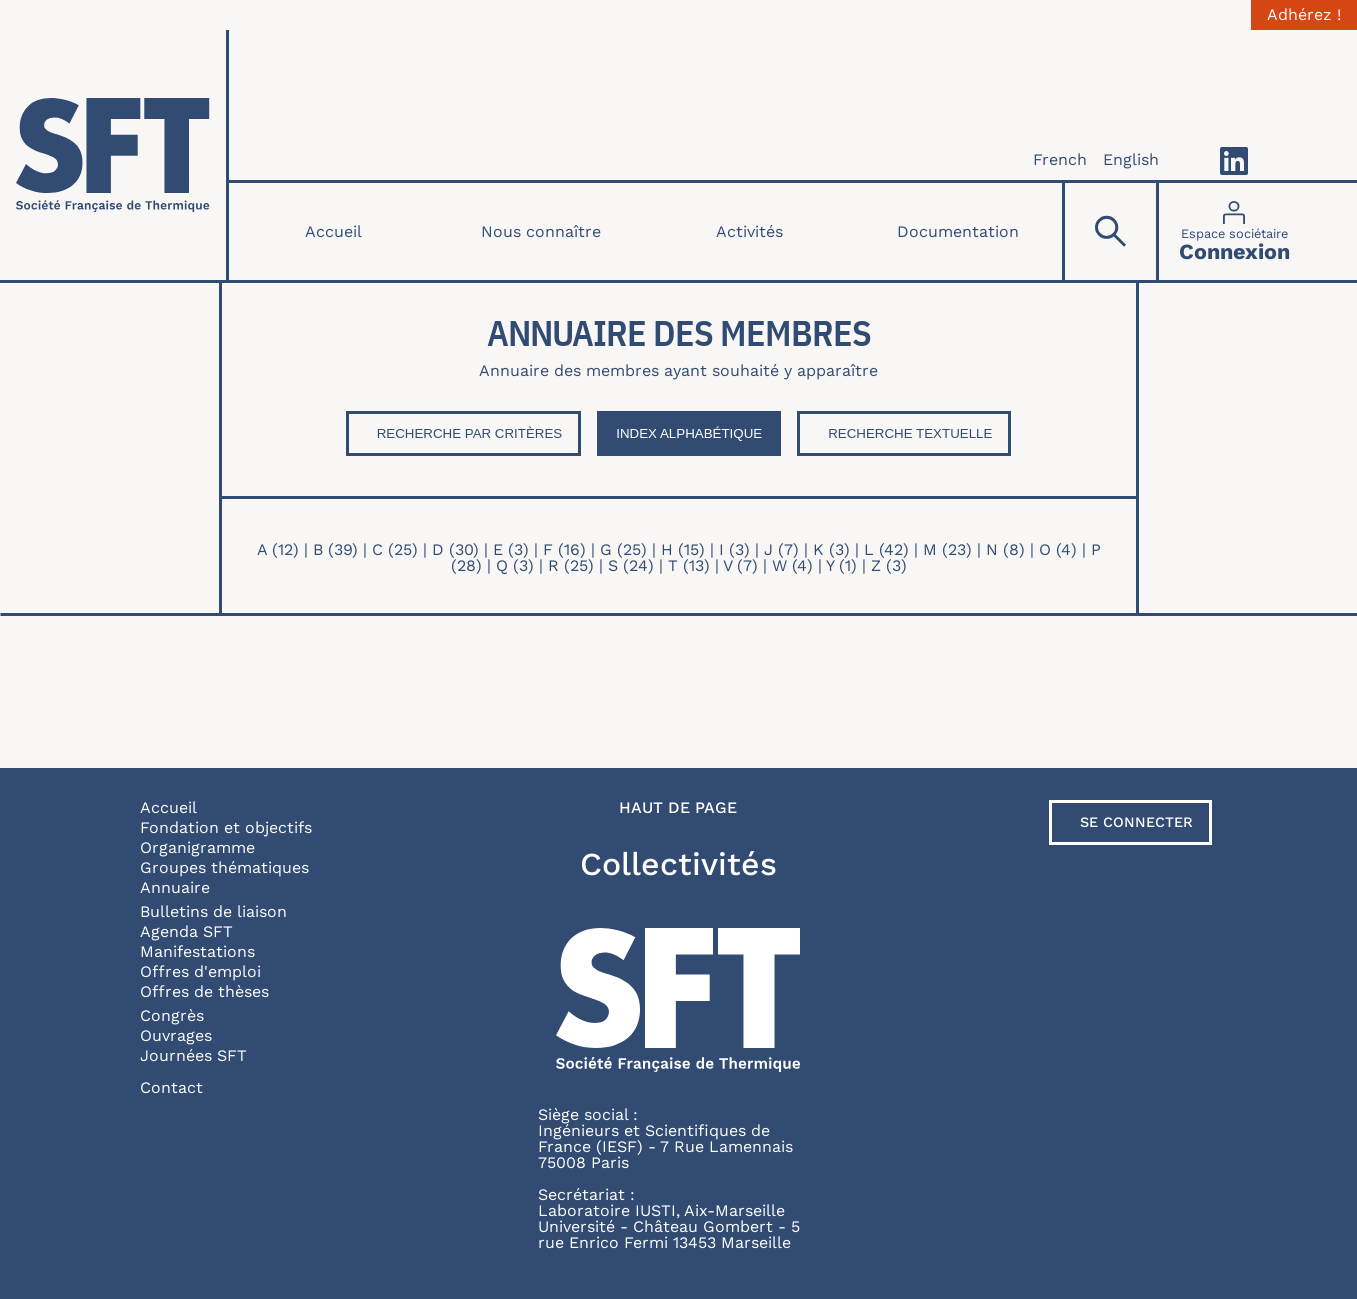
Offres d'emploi (200, 971)
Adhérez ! (1304, 15)
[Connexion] (1234, 231)
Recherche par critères (470, 433)
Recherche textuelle (910, 433)
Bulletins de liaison (213, 911)
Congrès (172, 1015)
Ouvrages (176, 1035)
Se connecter (1136, 822)
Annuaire (175, 887)
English (1131, 159)
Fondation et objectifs (226, 827)
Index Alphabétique (689, 433)
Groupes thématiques (224, 867)
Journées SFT (193, 1055)
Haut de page (678, 808)
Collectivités (678, 864)
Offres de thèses (204, 991)
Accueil (333, 231)
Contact (171, 1087)
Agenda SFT (186, 931)
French (1060, 159)
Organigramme (197, 847)
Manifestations (197, 951)
